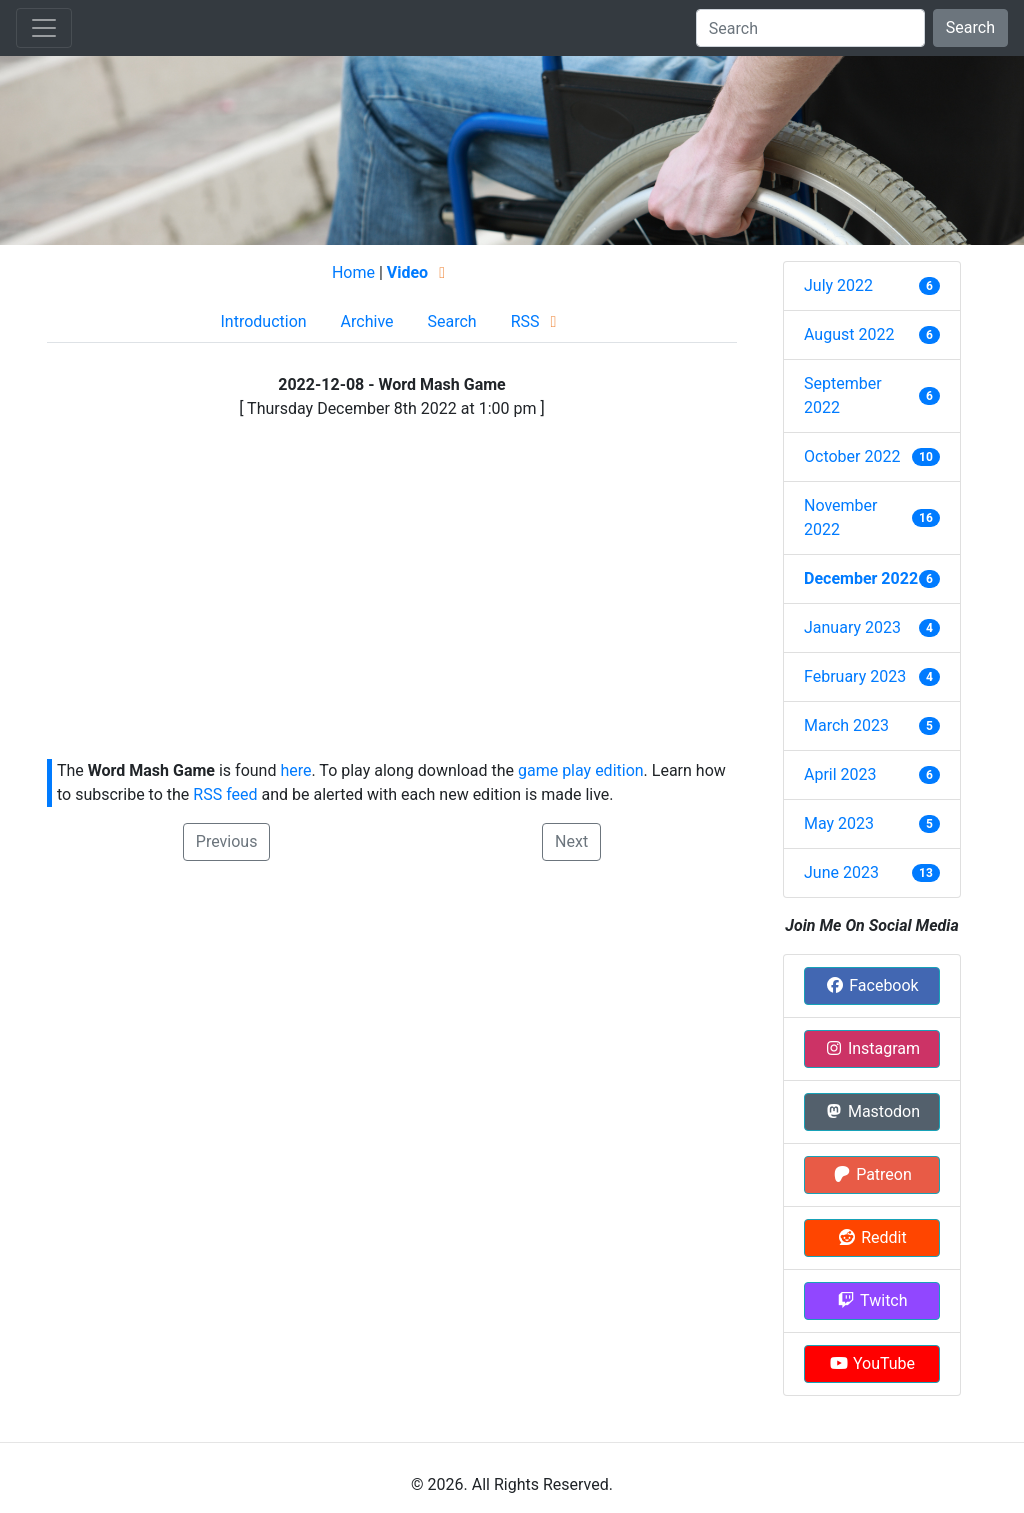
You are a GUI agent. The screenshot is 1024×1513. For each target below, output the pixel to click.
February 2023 (855, 676)
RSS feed (225, 794)
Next (571, 841)
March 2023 (846, 725)
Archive (367, 321)
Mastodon (872, 1111)
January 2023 (852, 627)
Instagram (872, 1048)
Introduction (263, 321)
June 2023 (841, 872)
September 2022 (843, 395)
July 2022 (838, 285)
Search (970, 27)
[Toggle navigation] (44, 28)
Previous (227, 841)
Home (353, 272)
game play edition (581, 770)
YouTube (872, 1363)
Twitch (871, 1300)
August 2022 (849, 334)
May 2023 (839, 823)
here (295, 770)
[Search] (810, 28)
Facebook (871, 985)
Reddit (871, 1237)
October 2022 (852, 456)
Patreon (872, 1174)
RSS (537, 321)
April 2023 (840, 774)
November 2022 (840, 517)
